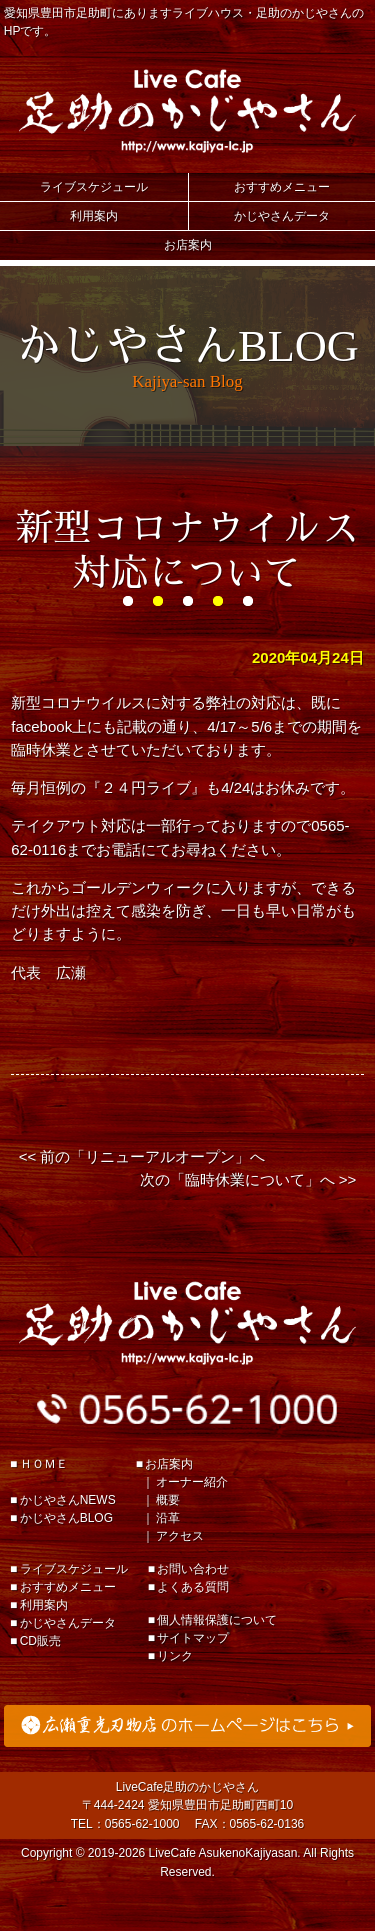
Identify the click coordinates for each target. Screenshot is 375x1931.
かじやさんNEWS (68, 1500)
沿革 (168, 1518)
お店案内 (188, 245)
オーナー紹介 (192, 1482)
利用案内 (94, 216)
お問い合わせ (193, 1569)
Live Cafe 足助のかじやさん (188, 111)
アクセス (180, 1536)
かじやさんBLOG (66, 1518)
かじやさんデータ (282, 216)
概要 (168, 1500)
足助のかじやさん (188, 1323)
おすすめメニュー (282, 187)
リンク (175, 1656)
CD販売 (40, 1641)
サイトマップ (193, 1638)
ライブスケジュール (94, 187)
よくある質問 (193, 1587)
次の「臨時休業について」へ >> (248, 1179)
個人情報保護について (217, 1620)
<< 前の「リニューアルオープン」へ (142, 1156)
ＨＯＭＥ (44, 1464)
